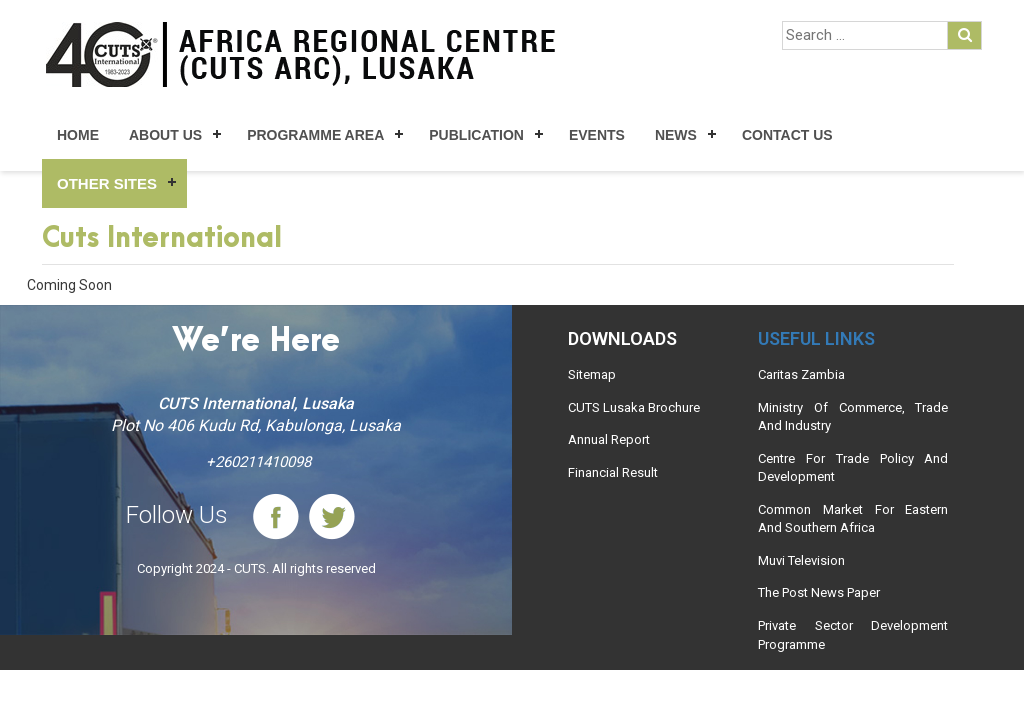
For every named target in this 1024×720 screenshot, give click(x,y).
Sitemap (592, 374)
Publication (476, 135)
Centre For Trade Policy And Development (853, 468)
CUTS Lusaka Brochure (634, 407)
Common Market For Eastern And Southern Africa (853, 519)
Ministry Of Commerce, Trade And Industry (853, 417)
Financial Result (613, 472)
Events (597, 135)
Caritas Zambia (801, 374)
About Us (165, 135)
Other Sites (107, 183)
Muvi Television (801, 560)
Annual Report (609, 439)
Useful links (816, 338)
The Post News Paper (819, 592)
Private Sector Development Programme (853, 635)
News (676, 135)
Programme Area (315, 135)
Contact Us (787, 135)
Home (78, 135)
